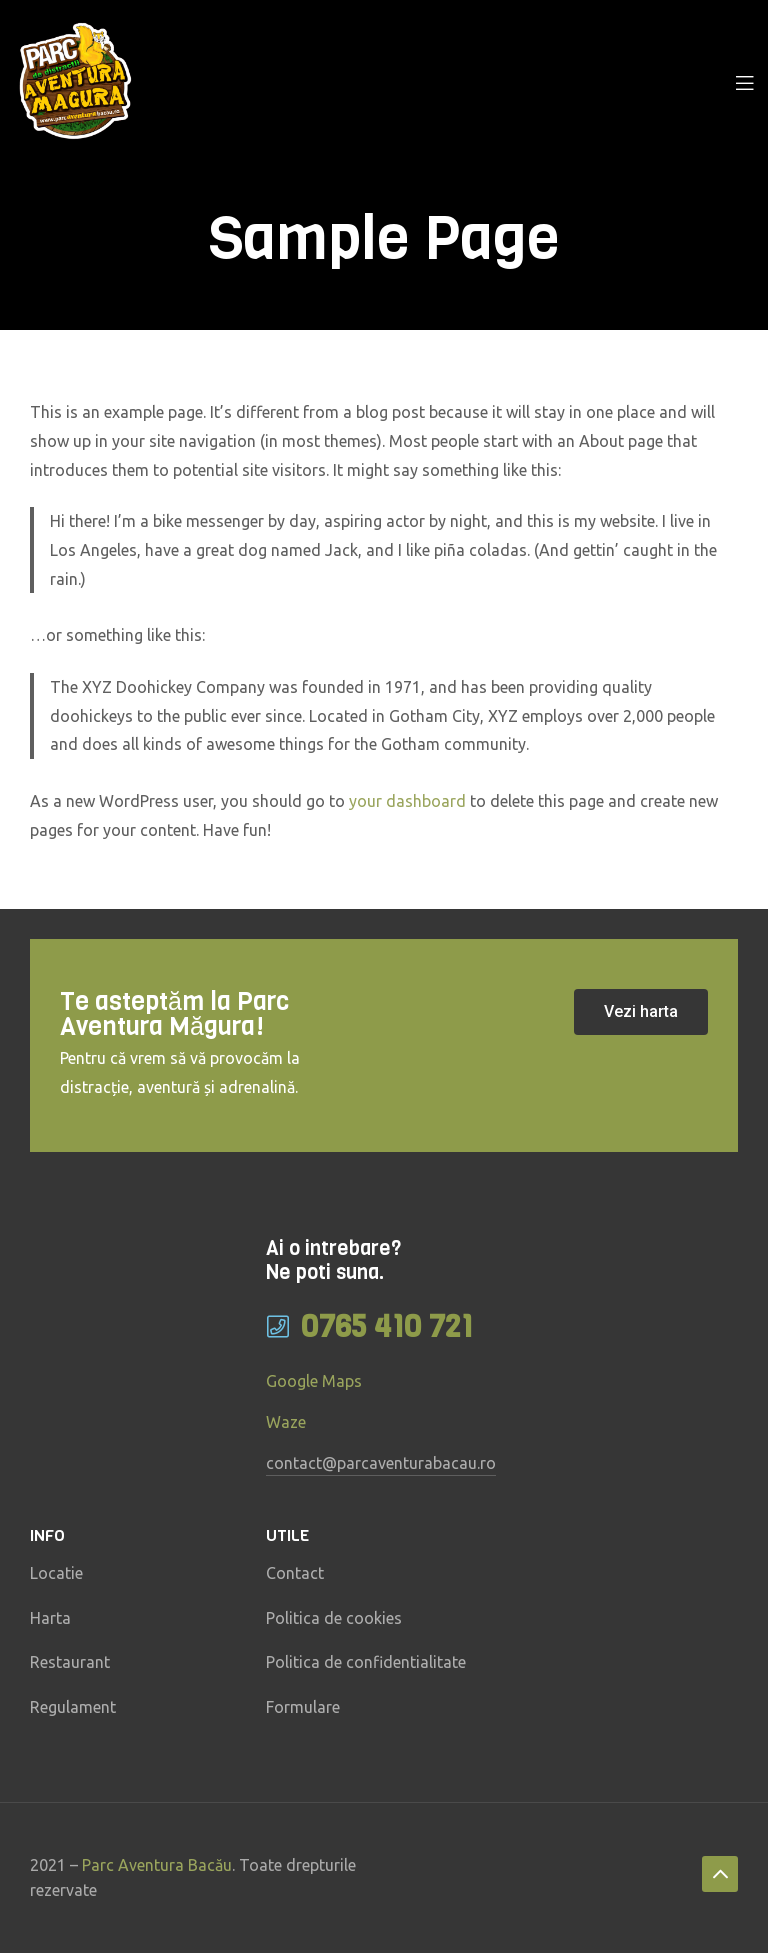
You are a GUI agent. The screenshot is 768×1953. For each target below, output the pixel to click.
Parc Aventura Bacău (157, 1865)
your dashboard (407, 801)
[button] (641, 1012)
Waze (286, 1422)
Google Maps (314, 1381)
